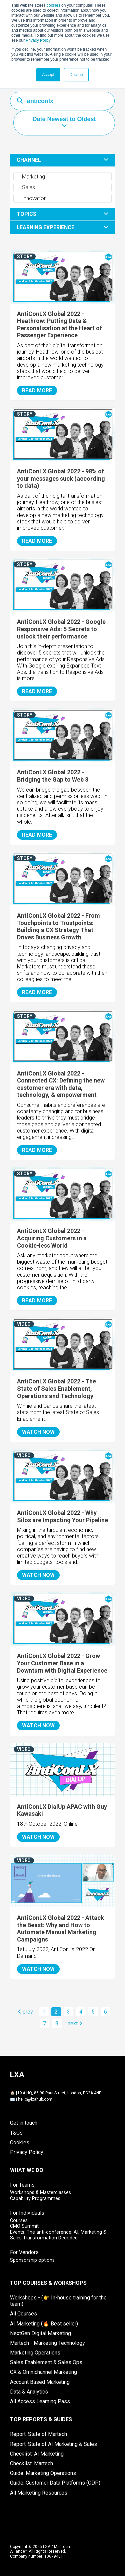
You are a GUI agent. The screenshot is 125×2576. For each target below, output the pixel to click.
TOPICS (26, 214)
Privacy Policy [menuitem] (26, 2152)
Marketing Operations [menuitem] (35, 2352)
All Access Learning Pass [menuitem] (40, 2401)
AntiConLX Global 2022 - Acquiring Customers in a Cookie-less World (52, 1238)
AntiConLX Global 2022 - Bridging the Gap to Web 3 (52, 776)
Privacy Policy (38, 40)
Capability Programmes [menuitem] (35, 2198)
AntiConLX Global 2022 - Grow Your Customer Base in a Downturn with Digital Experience (62, 1663)
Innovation (31, 198)
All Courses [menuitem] (23, 2313)
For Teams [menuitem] (22, 2185)
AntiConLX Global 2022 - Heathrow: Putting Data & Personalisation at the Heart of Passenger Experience (59, 324)
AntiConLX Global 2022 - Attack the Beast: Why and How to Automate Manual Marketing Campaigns (60, 1928)
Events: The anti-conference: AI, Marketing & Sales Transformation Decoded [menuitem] (58, 2235)
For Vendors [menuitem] (24, 2252)
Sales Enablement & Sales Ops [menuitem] (46, 2362)
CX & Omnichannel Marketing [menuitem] (43, 2372)
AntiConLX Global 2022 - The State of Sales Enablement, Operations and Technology (56, 1388)
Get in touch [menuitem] (23, 2123)
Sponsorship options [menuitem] (32, 2260)
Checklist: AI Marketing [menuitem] (37, 2454)
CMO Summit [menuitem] (24, 2226)
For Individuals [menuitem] (27, 2213)
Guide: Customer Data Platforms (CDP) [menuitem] (55, 2483)
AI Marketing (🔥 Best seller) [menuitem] (44, 2323)
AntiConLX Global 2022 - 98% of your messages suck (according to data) (61, 478)
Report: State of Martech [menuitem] (38, 2434)
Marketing (30, 176)
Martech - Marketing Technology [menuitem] (47, 2343)
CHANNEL (29, 160)
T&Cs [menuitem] (16, 2133)
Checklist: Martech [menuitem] (31, 2463)
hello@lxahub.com (35, 2099)
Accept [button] (48, 74)
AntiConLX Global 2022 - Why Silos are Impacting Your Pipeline (62, 1516)
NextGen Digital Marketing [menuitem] (40, 2333)
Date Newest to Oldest (64, 119)
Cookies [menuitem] (19, 2142)
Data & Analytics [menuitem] (29, 2392)
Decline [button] (76, 74)
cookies (53, 5)
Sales (25, 187)
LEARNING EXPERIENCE (45, 227)
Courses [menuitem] (19, 2220)
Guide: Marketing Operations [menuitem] (43, 2473)
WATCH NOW (38, 1432)
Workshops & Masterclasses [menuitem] (40, 2192)
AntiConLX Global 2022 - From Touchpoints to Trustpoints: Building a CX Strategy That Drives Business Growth (58, 926)
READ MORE (37, 390)
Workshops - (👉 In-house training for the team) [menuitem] (58, 2300)
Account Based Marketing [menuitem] (40, 2382)
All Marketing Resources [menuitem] (38, 2493)
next (75, 2023)
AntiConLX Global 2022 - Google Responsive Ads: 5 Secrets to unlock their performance (61, 628)
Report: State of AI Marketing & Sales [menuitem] (53, 2444)
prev (25, 2012)
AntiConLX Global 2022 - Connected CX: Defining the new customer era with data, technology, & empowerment (61, 1084)
